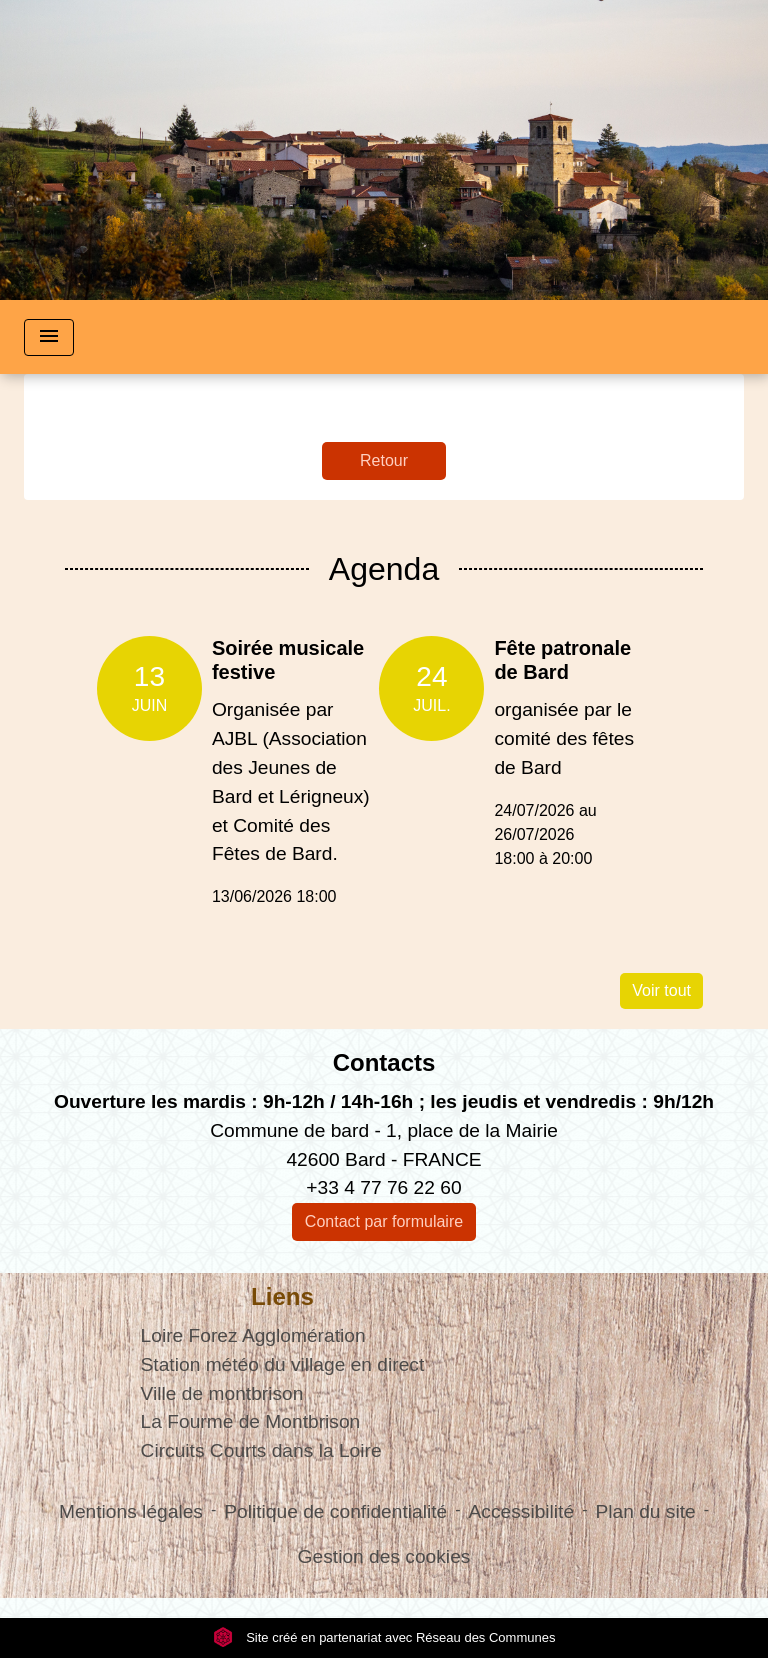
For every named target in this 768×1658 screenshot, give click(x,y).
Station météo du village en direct (283, 1364)
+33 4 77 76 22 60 (383, 1187)
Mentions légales (131, 1511)
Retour (384, 460)
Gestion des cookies (384, 1556)
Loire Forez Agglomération (253, 1335)
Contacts (384, 1062)
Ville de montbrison (222, 1393)
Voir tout (661, 990)
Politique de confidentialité (335, 1511)
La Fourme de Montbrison (251, 1421)
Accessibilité (522, 1511)
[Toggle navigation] (49, 337)
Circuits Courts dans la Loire (261, 1450)
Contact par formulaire (384, 1221)
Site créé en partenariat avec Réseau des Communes (384, 1637)
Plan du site (645, 1511)
